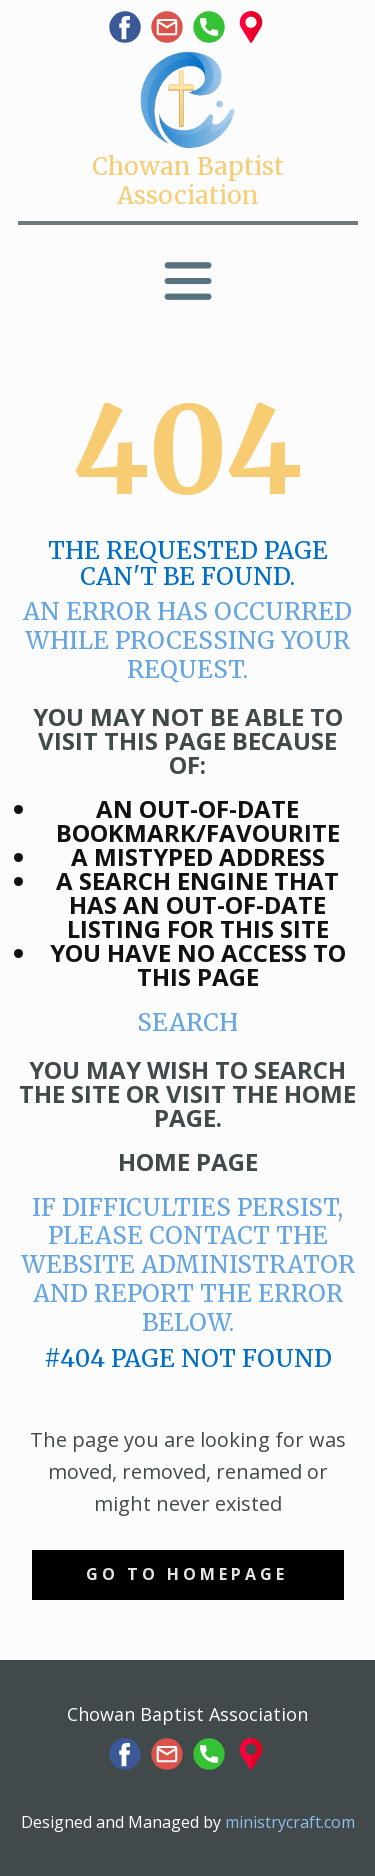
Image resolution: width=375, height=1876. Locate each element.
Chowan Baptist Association (188, 181)
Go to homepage (187, 1574)
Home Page (188, 1161)
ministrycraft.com (290, 1822)
